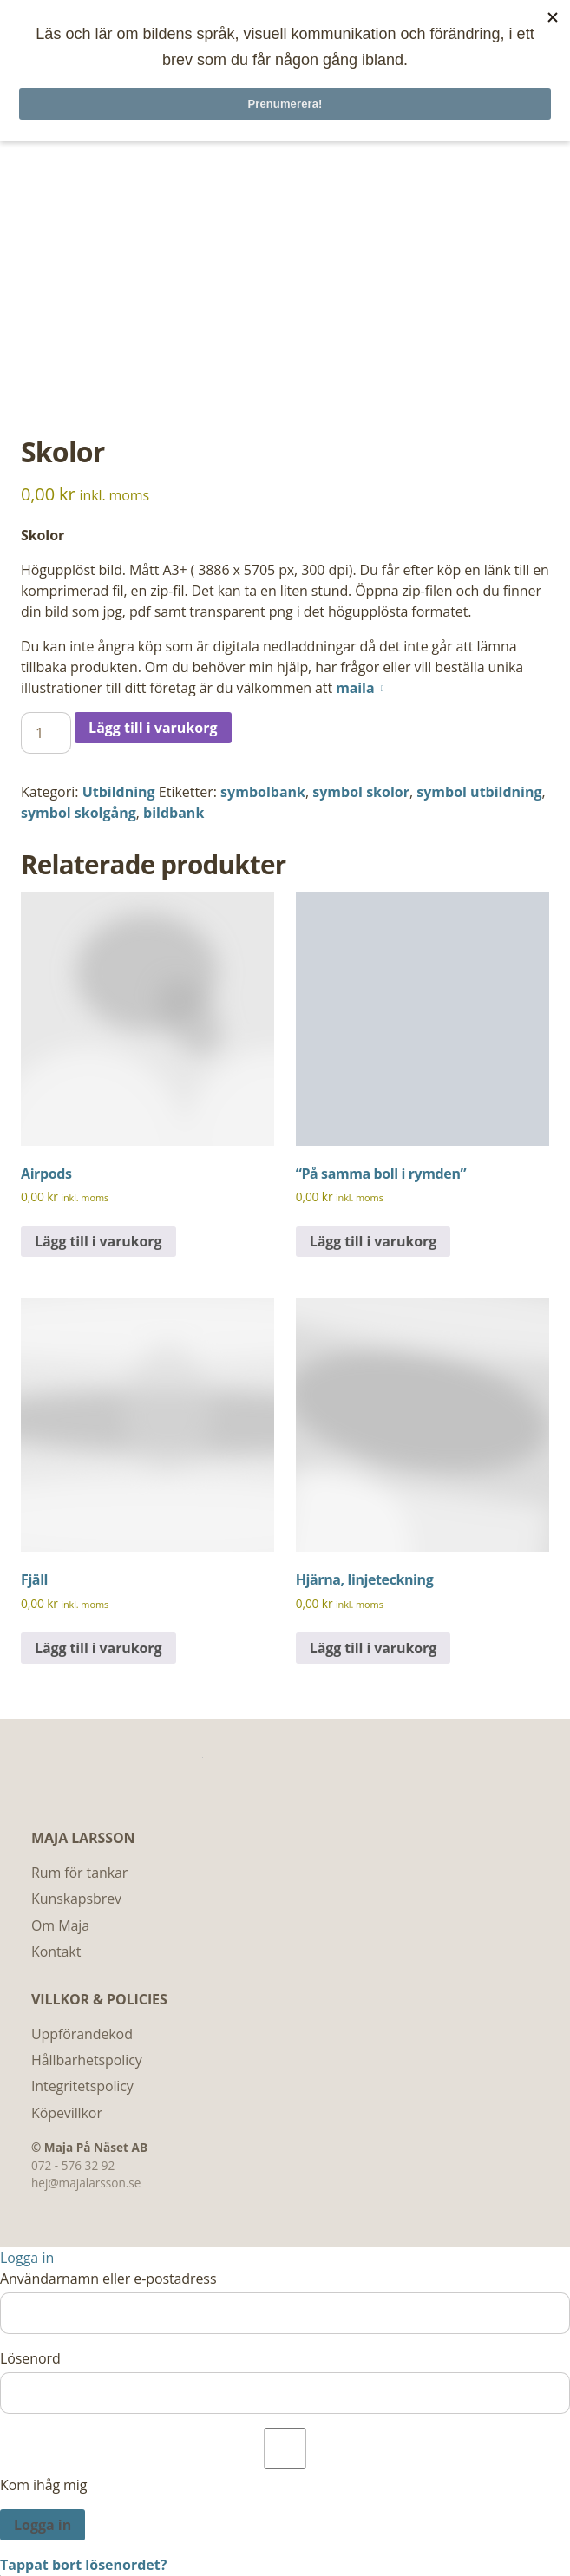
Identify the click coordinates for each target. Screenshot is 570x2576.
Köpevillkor (66, 2112)
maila (355, 687)
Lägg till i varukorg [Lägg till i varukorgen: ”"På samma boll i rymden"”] (373, 1241)
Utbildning (118, 791)
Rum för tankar (79, 1872)
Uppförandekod (82, 2033)
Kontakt (56, 1951)
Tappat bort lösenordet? (83, 2564)
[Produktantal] (46, 733)
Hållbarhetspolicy (86, 2059)
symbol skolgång (78, 812)
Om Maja (60, 1925)
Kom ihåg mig (285, 2461)
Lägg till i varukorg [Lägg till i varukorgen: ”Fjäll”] (98, 1647)
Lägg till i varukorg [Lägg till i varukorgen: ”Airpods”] (98, 1241)
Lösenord (30, 2358)
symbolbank (262, 791)
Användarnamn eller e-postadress (108, 2278)
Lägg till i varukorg (152, 727)
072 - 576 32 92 (73, 2165)
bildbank (173, 812)
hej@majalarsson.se (86, 2182)
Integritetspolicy (82, 2085)
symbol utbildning (478, 791)
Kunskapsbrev (76, 1898)
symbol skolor (360, 791)
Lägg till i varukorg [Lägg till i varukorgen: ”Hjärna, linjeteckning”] (373, 1647)
